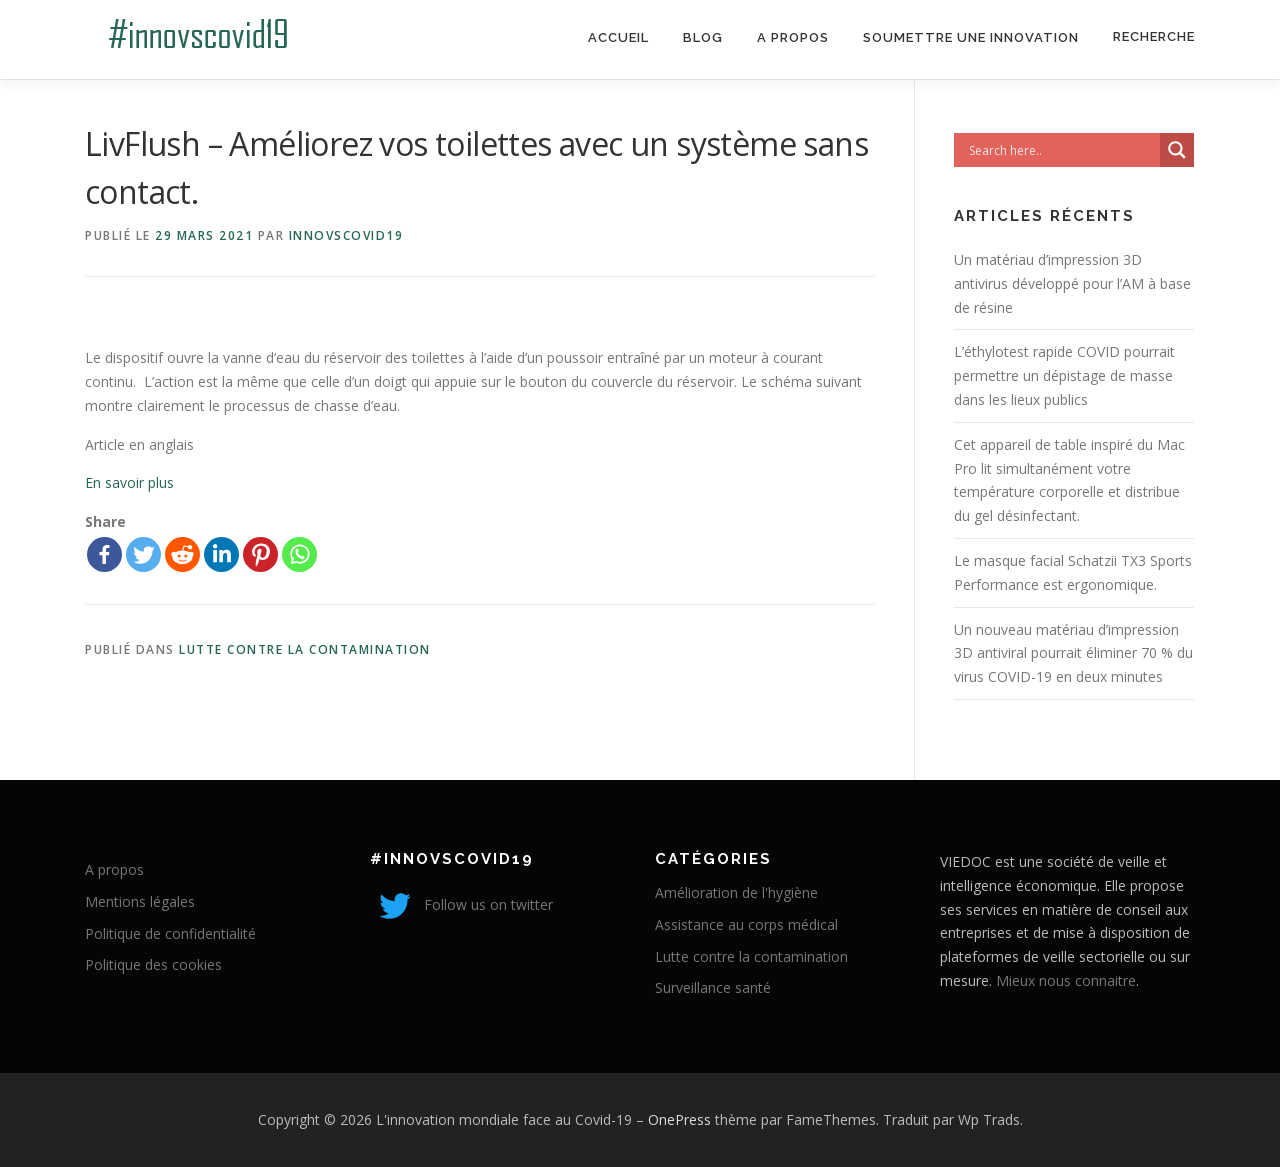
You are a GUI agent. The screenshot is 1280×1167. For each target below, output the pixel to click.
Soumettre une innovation (971, 37)
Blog (703, 37)
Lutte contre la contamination (305, 649)
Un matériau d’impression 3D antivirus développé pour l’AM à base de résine (1072, 283)
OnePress (679, 1119)
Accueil (618, 37)
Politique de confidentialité (170, 933)
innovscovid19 (346, 235)
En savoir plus (129, 482)
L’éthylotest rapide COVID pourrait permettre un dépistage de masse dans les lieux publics (1064, 375)
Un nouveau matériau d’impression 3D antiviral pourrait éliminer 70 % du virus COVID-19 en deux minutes (1073, 653)
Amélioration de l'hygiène (736, 892)
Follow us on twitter (461, 904)
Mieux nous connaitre (1066, 980)
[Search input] (1062, 150)
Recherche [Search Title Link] (1154, 36)
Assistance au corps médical (746, 924)
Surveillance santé (713, 987)
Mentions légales (140, 901)
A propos (793, 37)
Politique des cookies (153, 964)
